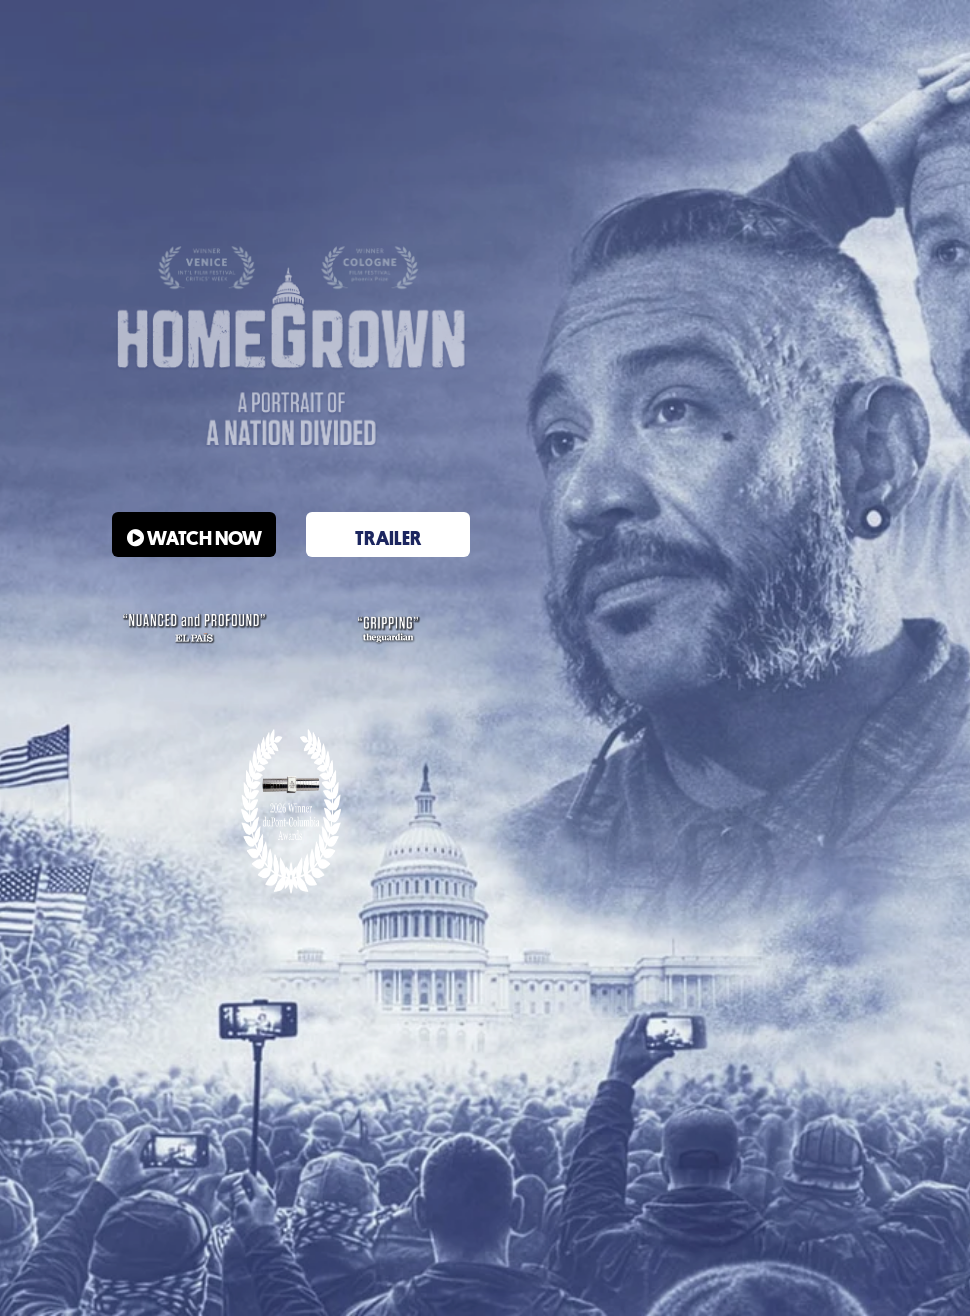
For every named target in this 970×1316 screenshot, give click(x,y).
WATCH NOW (194, 538)
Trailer (388, 538)
